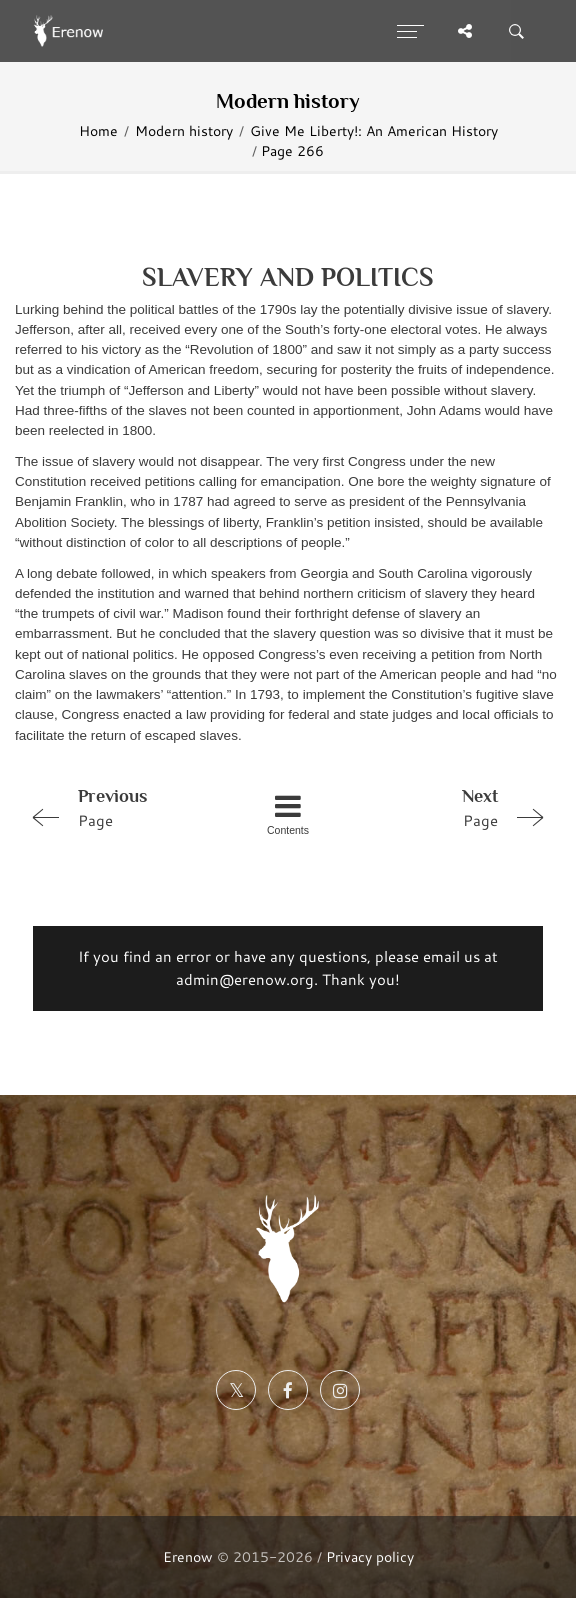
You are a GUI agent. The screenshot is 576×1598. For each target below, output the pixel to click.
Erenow (188, 1556)
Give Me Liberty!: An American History (374, 130)
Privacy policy (370, 1556)
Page (125, 807)
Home (98, 130)
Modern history (184, 130)
